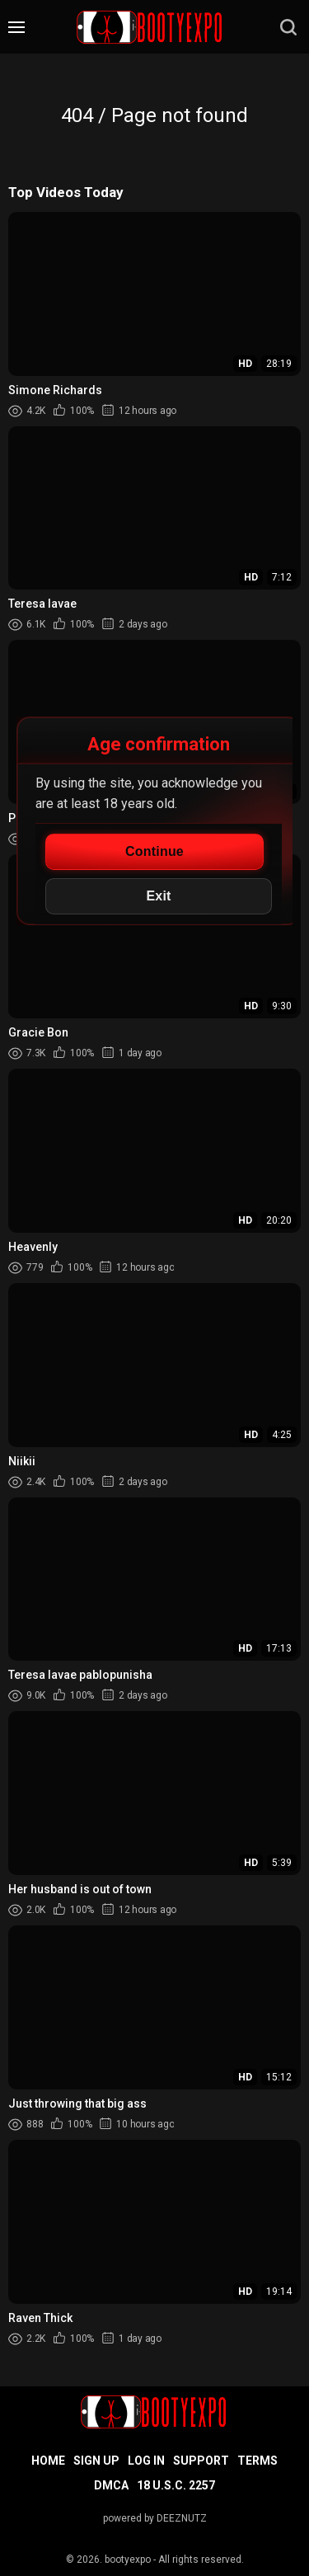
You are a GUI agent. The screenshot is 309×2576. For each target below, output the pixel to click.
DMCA (111, 2485)
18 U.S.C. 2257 (176, 2485)
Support (201, 2460)
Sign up (96, 2460)
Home (48, 2460)
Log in (146, 2460)
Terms (257, 2460)
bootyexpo (128, 2559)
